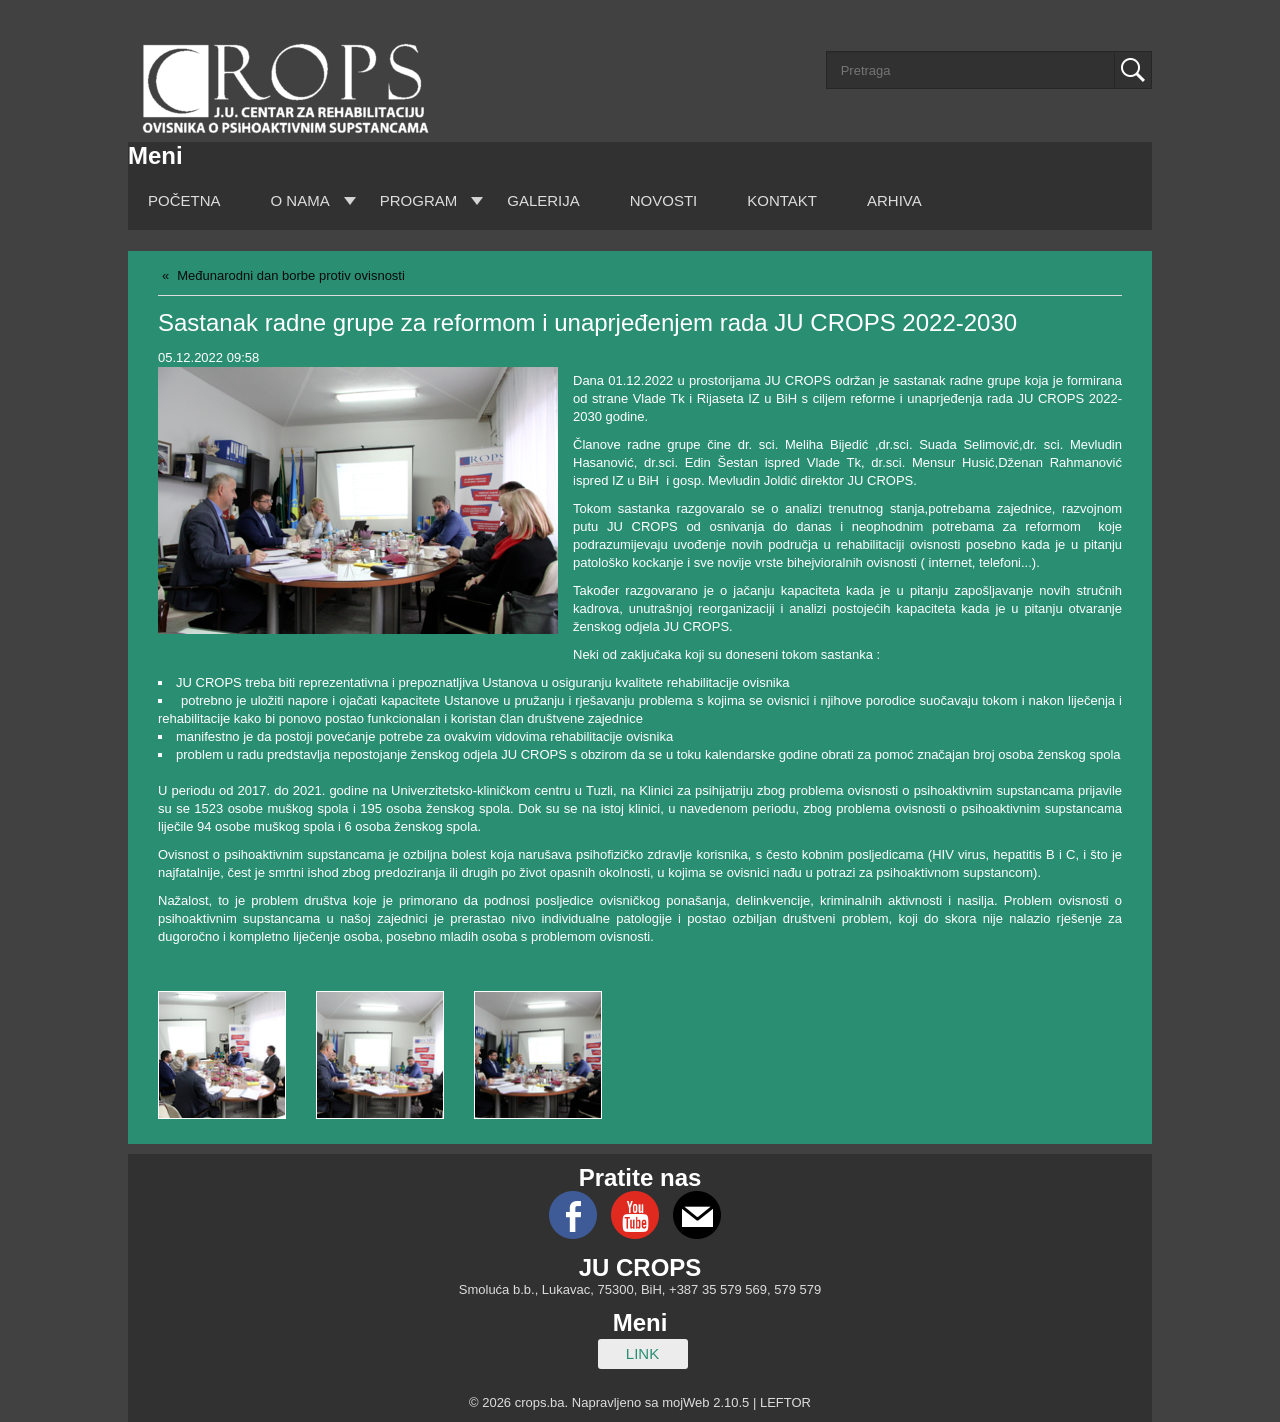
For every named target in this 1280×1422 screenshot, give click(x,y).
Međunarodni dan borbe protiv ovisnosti (291, 275)
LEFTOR (785, 1402)
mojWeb (685, 1402)
